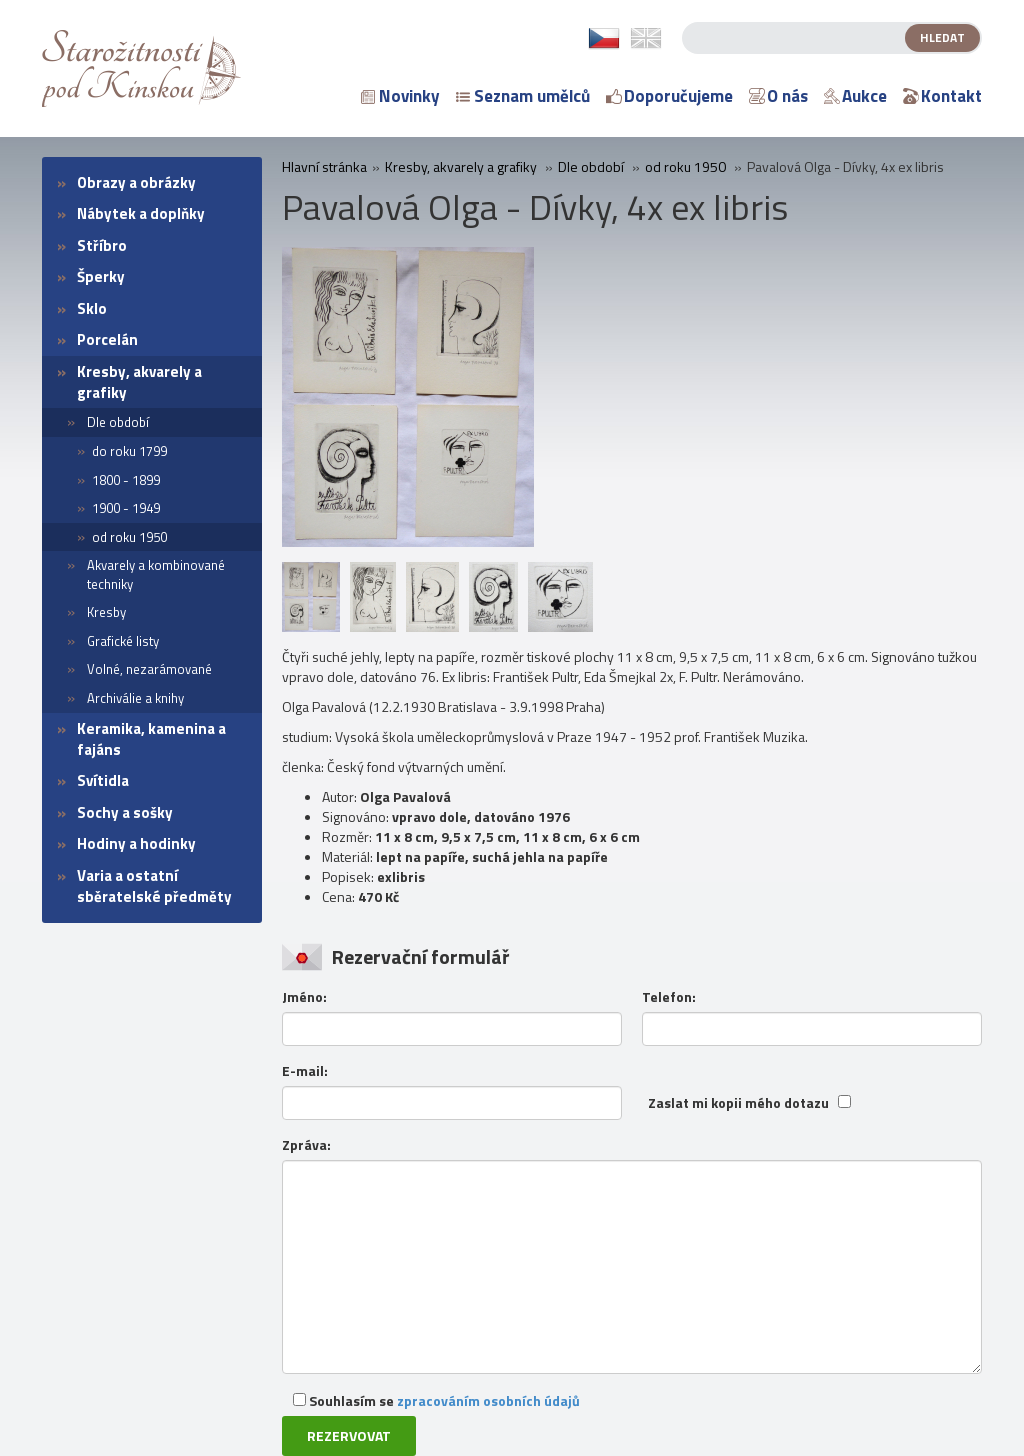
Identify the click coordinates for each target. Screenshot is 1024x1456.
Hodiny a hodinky (136, 843)
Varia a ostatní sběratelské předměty (154, 886)
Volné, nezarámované (149, 669)
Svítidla (103, 780)
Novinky (400, 96)
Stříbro (102, 245)
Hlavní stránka (324, 167)
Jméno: (304, 997)
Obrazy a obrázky (136, 182)
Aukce (855, 96)
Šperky (101, 276)
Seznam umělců (523, 96)
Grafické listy (123, 641)
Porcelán (107, 339)
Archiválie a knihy (135, 698)
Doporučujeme (669, 96)
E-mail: (305, 1071)
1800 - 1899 (126, 480)
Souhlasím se (436, 1400)
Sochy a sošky (125, 812)
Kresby (106, 612)
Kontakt (942, 96)
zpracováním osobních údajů (488, 1400)
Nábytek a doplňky (141, 213)
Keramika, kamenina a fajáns (151, 739)
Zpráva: (306, 1145)
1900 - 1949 (126, 508)
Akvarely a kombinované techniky (156, 574)
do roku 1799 (129, 451)
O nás (778, 96)
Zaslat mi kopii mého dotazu (738, 1103)
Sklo (92, 308)
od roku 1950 (129, 537)
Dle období (118, 422)
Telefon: (669, 997)
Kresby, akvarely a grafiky (139, 382)
